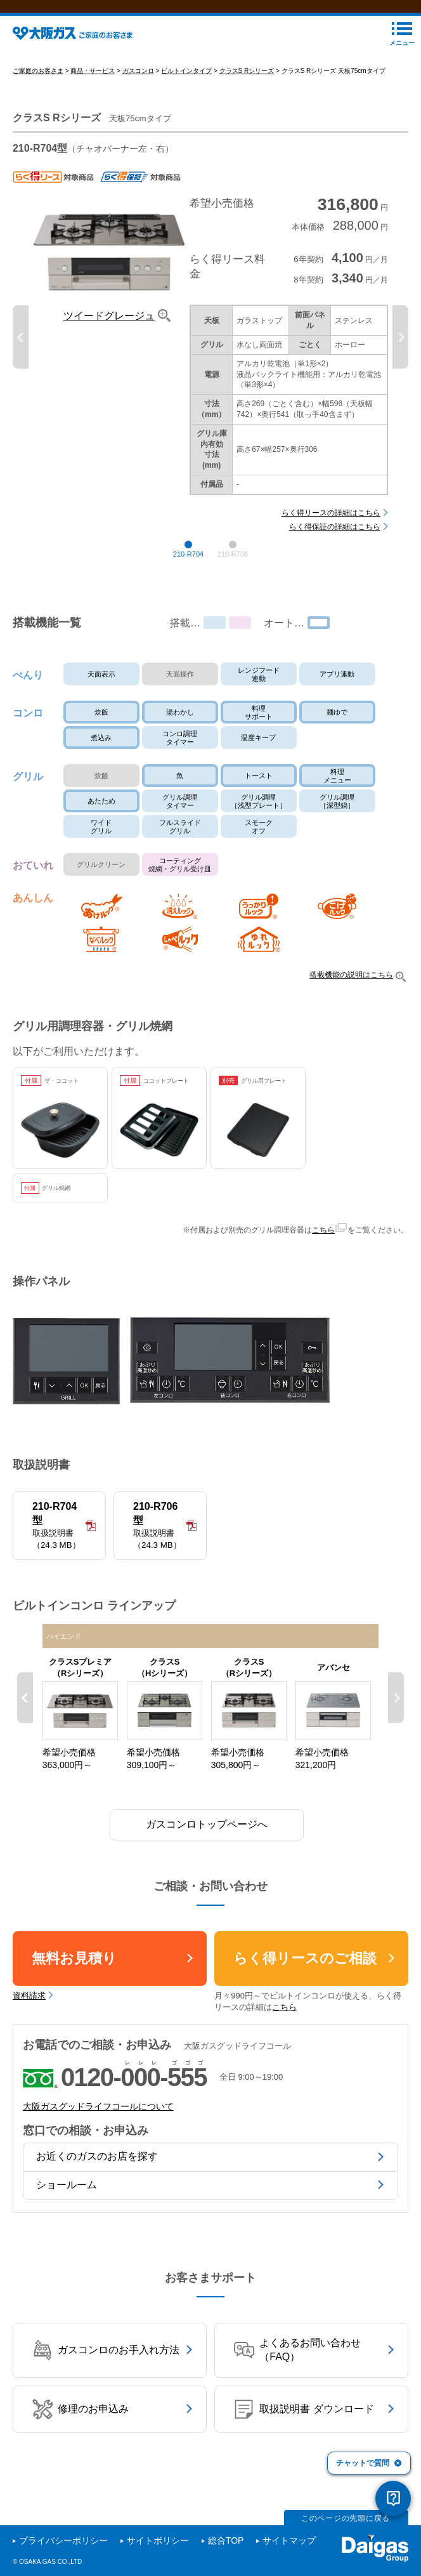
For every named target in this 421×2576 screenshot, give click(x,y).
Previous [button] (21, 354)
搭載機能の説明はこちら (351, 991)
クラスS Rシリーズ (247, 87)
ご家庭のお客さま (38, 87)
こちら (323, 1247)
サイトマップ (289, 2541)
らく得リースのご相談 (305, 1975)
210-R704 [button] (188, 571)
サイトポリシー (158, 2541)
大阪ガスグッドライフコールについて (98, 2123)
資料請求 (29, 2012)
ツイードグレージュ (109, 332)
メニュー (402, 59)
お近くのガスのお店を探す (97, 2173)
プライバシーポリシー (63, 2541)
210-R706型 (160, 1542)
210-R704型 (59, 1542)
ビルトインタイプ (186, 87)
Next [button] (400, 354)
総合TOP (226, 2541)
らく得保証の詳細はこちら (334, 543)
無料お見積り (74, 1975)
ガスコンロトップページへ (207, 1841)
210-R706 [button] (232, 571)
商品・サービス (92, 87)
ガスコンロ (138, 87)
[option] (211, 354)
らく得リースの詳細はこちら (331, 529)
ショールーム (66, 2201)
